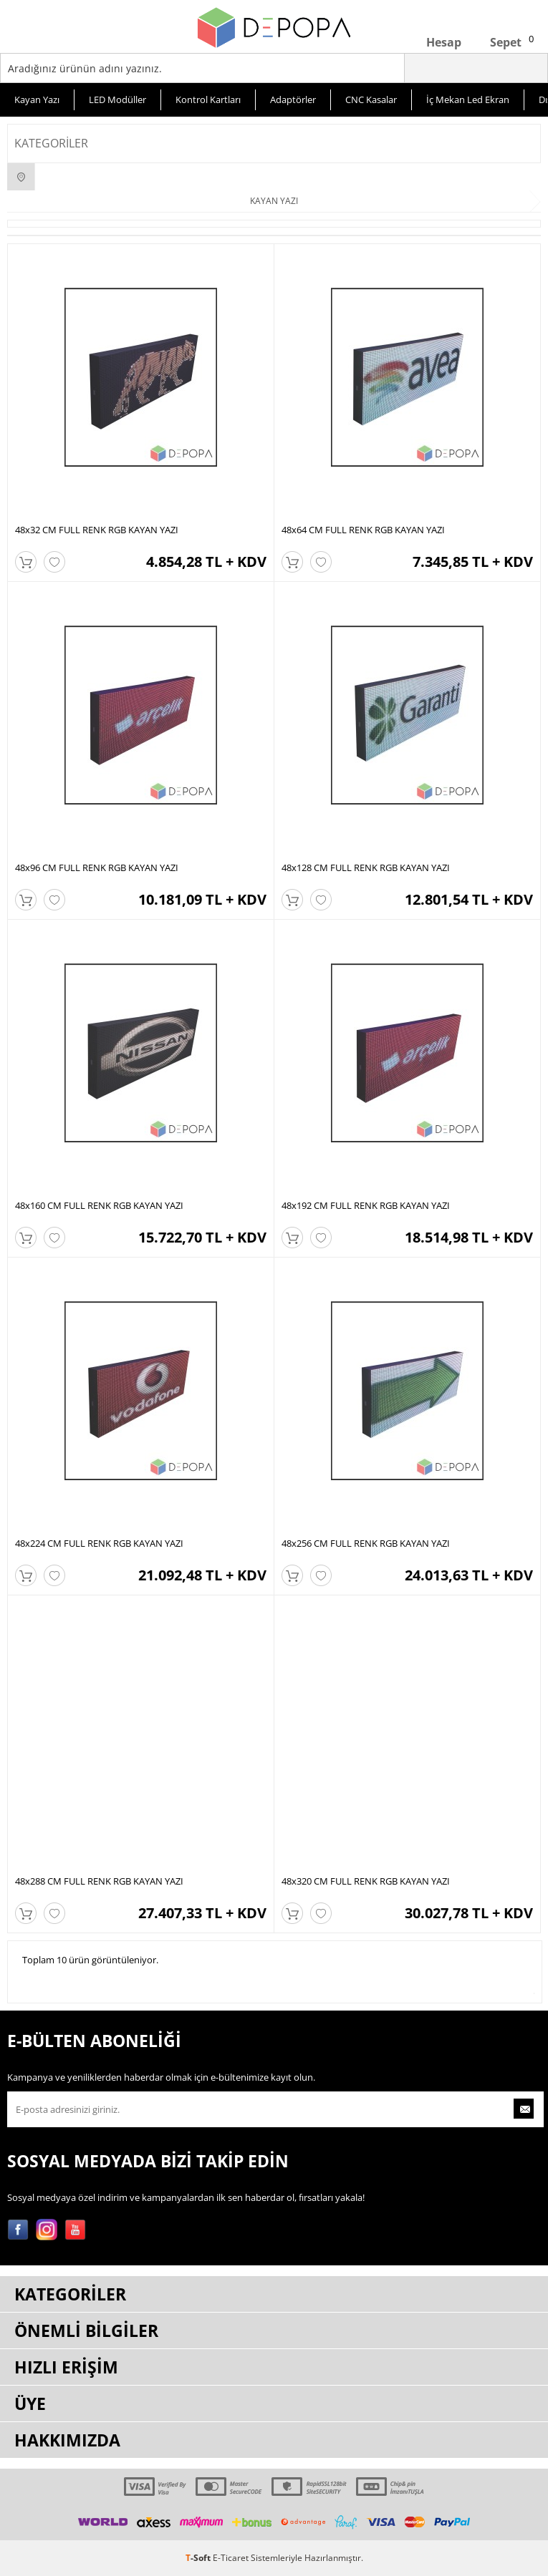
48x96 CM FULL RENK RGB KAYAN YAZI (96, 867)
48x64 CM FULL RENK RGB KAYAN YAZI (363, 529)
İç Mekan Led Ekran (467, 99)
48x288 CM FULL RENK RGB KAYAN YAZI (99, 1881)
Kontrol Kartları (208, 99)
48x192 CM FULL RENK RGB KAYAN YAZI (366, 1205)
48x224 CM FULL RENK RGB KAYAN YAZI (99, 1543)
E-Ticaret (231, 2558)
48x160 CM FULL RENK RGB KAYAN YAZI (99, 1205)
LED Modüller (117, 99)
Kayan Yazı (36, 99)
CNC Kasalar (371, 99)
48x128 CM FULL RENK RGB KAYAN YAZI (366, 867)
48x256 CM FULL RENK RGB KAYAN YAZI (366, 1543)
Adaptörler (293, 99)
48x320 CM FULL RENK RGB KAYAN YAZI (366, 1881)
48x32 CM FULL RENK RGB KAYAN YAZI (96, 529)
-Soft (199, 2558)
